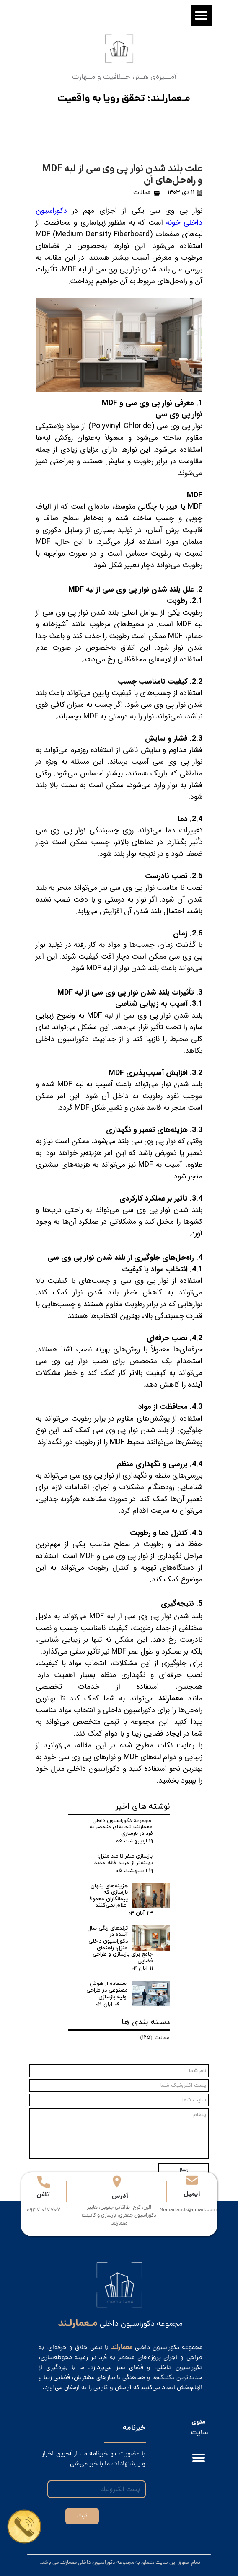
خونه (175, 222)
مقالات (141, 192)
